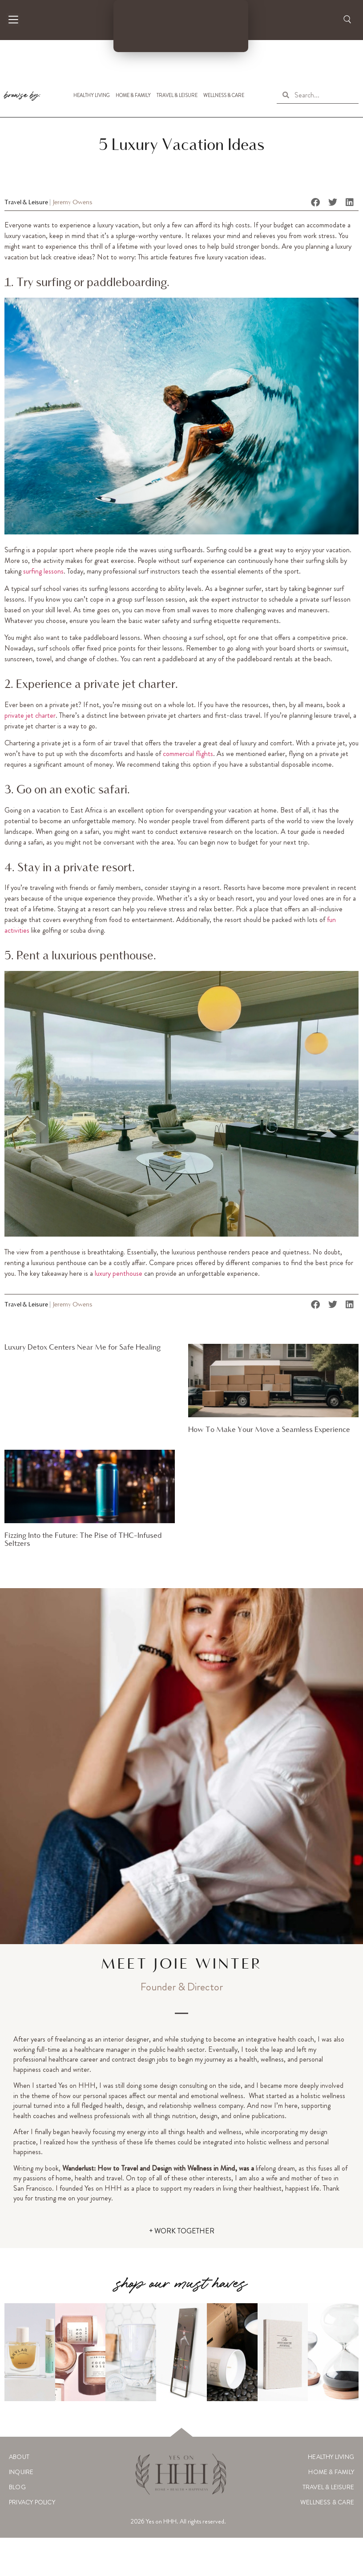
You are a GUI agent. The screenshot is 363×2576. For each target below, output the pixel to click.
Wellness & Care (223, 95)
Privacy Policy (32, 2502)
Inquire (21, 2472)
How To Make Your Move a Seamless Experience (269, 1430)
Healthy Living (91, 95)
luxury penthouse (118, 1273)
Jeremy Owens (73, 202)
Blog (17, 2487)
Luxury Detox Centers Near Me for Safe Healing (82, 1348)
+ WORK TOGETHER (181, 2231)
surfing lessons (43, 571)
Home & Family (133, 95)
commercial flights (188, 753)
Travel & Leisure (177, 95)
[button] (315, 202)
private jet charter (30, 715)
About (19, 2457)
